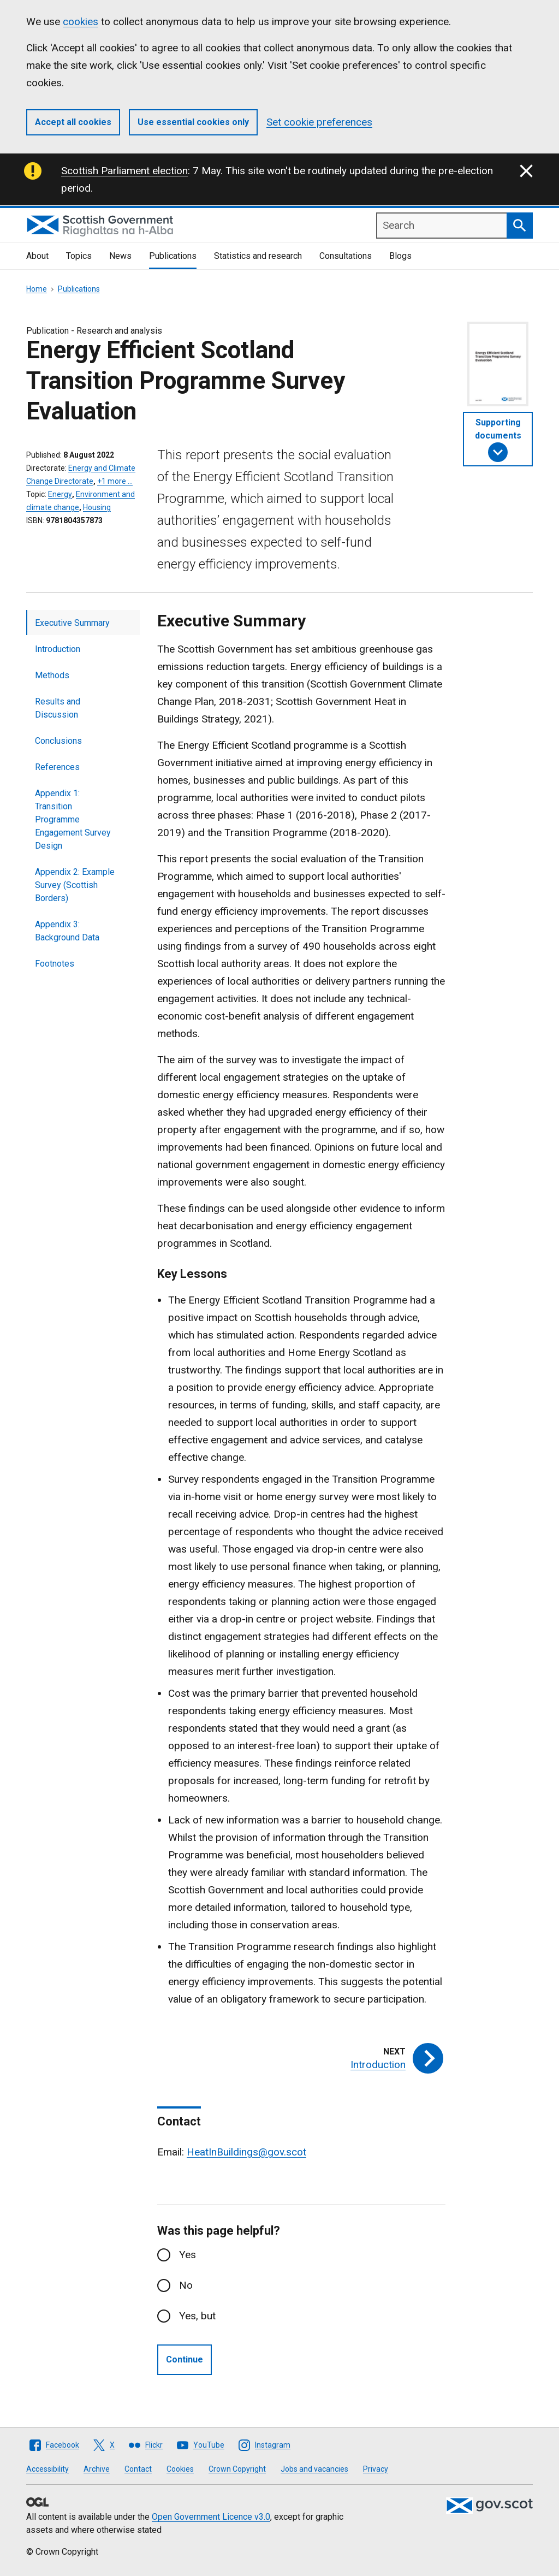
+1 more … (115, 481)
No (186, 2285)
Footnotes (54, 963)
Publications (173, 256)
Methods (52, 675)
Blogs (400, 256)
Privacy (375, 2469)
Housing (97, 507)
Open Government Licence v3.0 (211, 2517)
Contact (138, 2469)
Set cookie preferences (319, 122)
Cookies (180, 2469)
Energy (60, 494)
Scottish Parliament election (124, 170)
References (57, 767)
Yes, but (197, 2315)
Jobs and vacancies (314, 2469)
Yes (187, 2254)
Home (36, 289)
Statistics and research (258, 256)
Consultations (345, 256)
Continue (184, 2359)
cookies (80, 21)
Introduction (57, 649)
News (120, 256)
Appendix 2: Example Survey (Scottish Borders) (75, 885)
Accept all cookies (73, 122)
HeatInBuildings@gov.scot (246, 2152)
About (37, 256)
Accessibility (47, 2469)
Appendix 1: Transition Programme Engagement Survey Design (73, 819)
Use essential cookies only (193, 122)
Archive (97, 2469)
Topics (79, 256)
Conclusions (58, 741)
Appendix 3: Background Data (67, 931)
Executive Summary (72, 623)
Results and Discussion (57, 708)
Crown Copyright (237, 2469)
